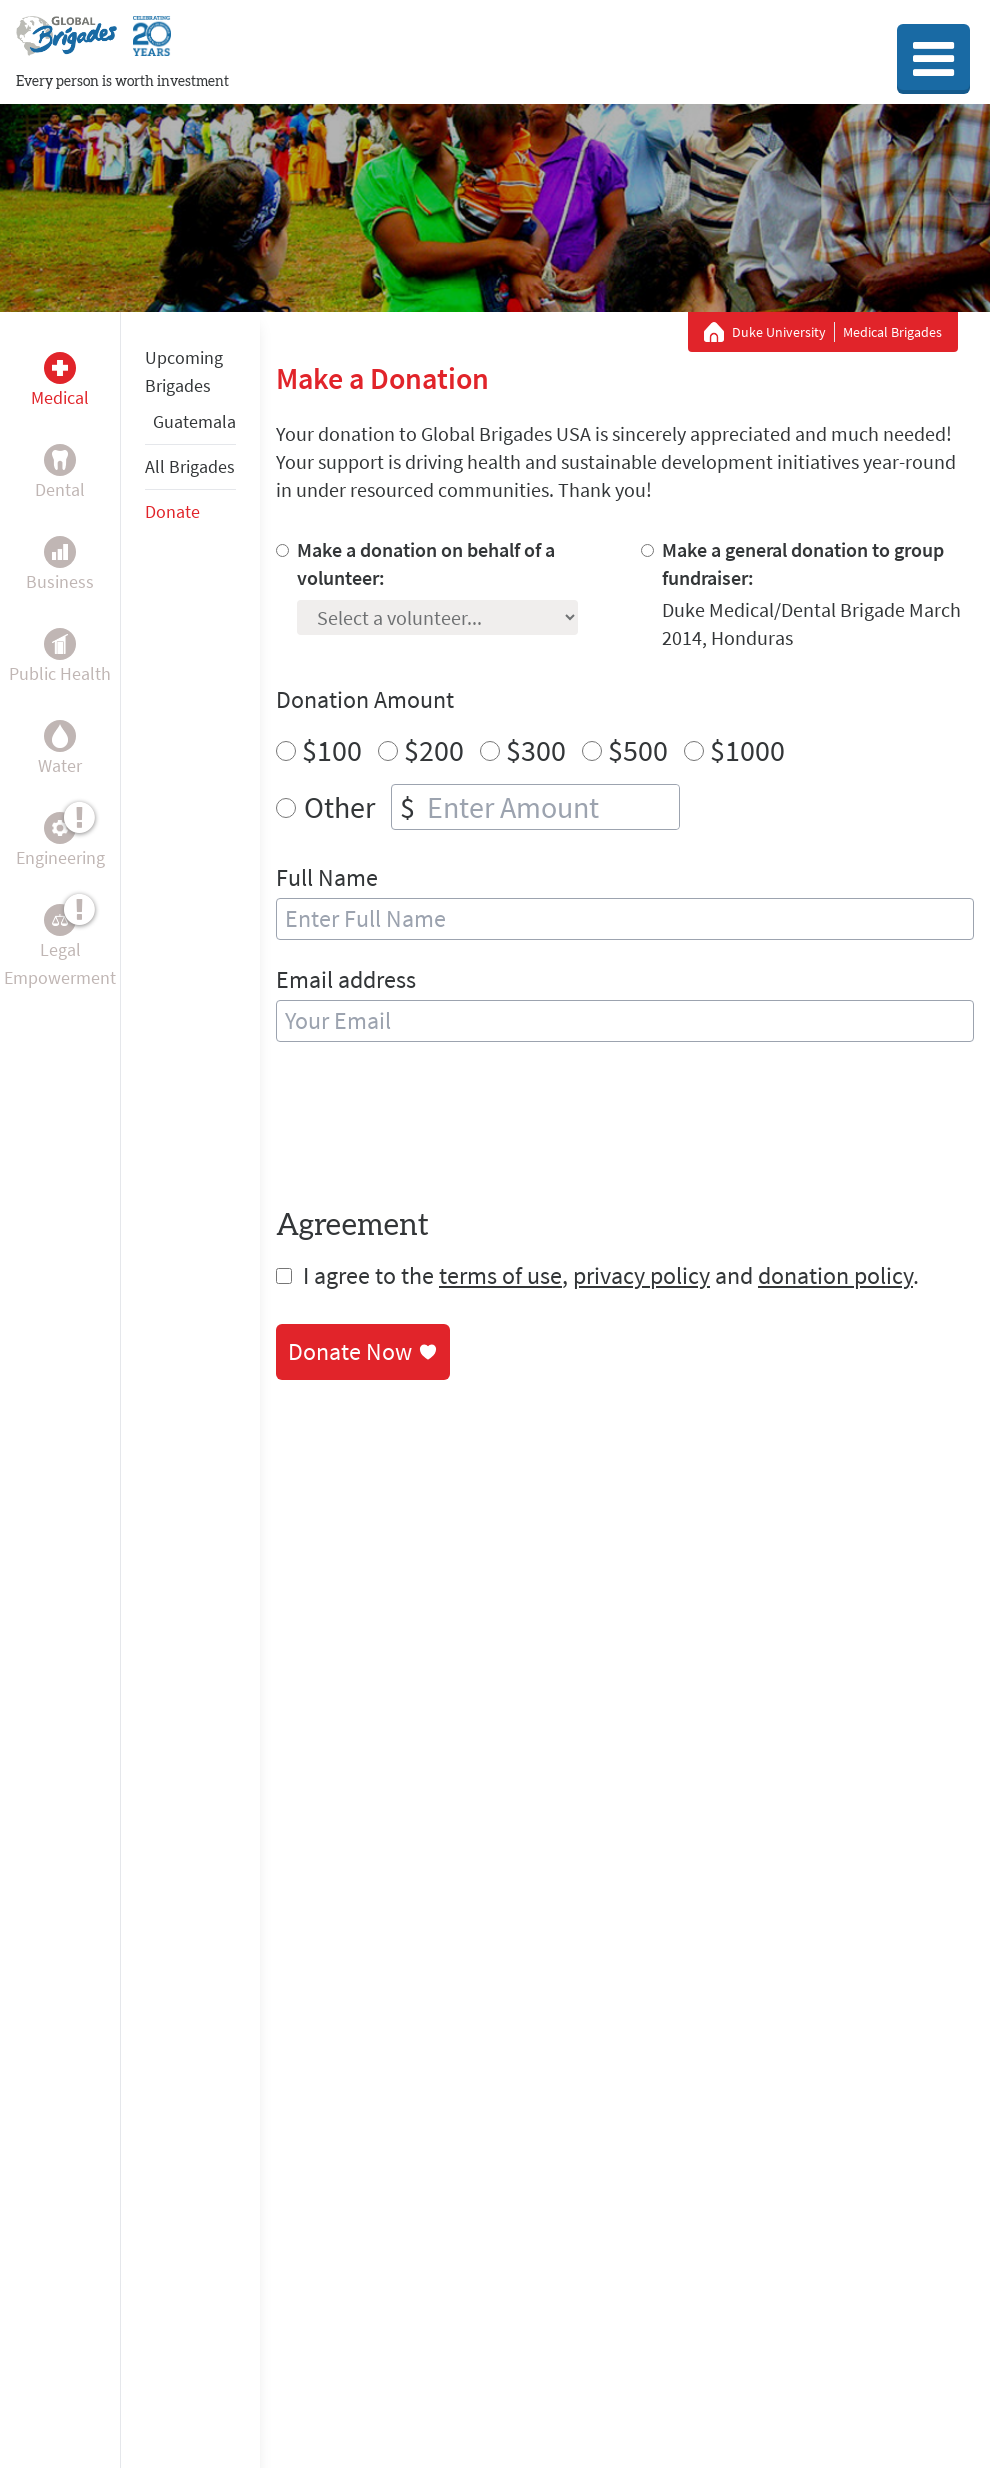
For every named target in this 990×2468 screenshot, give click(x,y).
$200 (434, 750)
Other (339, 807)
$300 (536, 750)
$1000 (747, 750)
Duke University (779, 332)
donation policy (835, 1275)
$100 (332, 750)
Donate (172, 511)
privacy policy (641, 1275)
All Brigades (190, 466)
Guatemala (194, 421)
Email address (346, 979)
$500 (638, 750)
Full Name (327, 877)
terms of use (500, 1275)
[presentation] (428, 1129)
